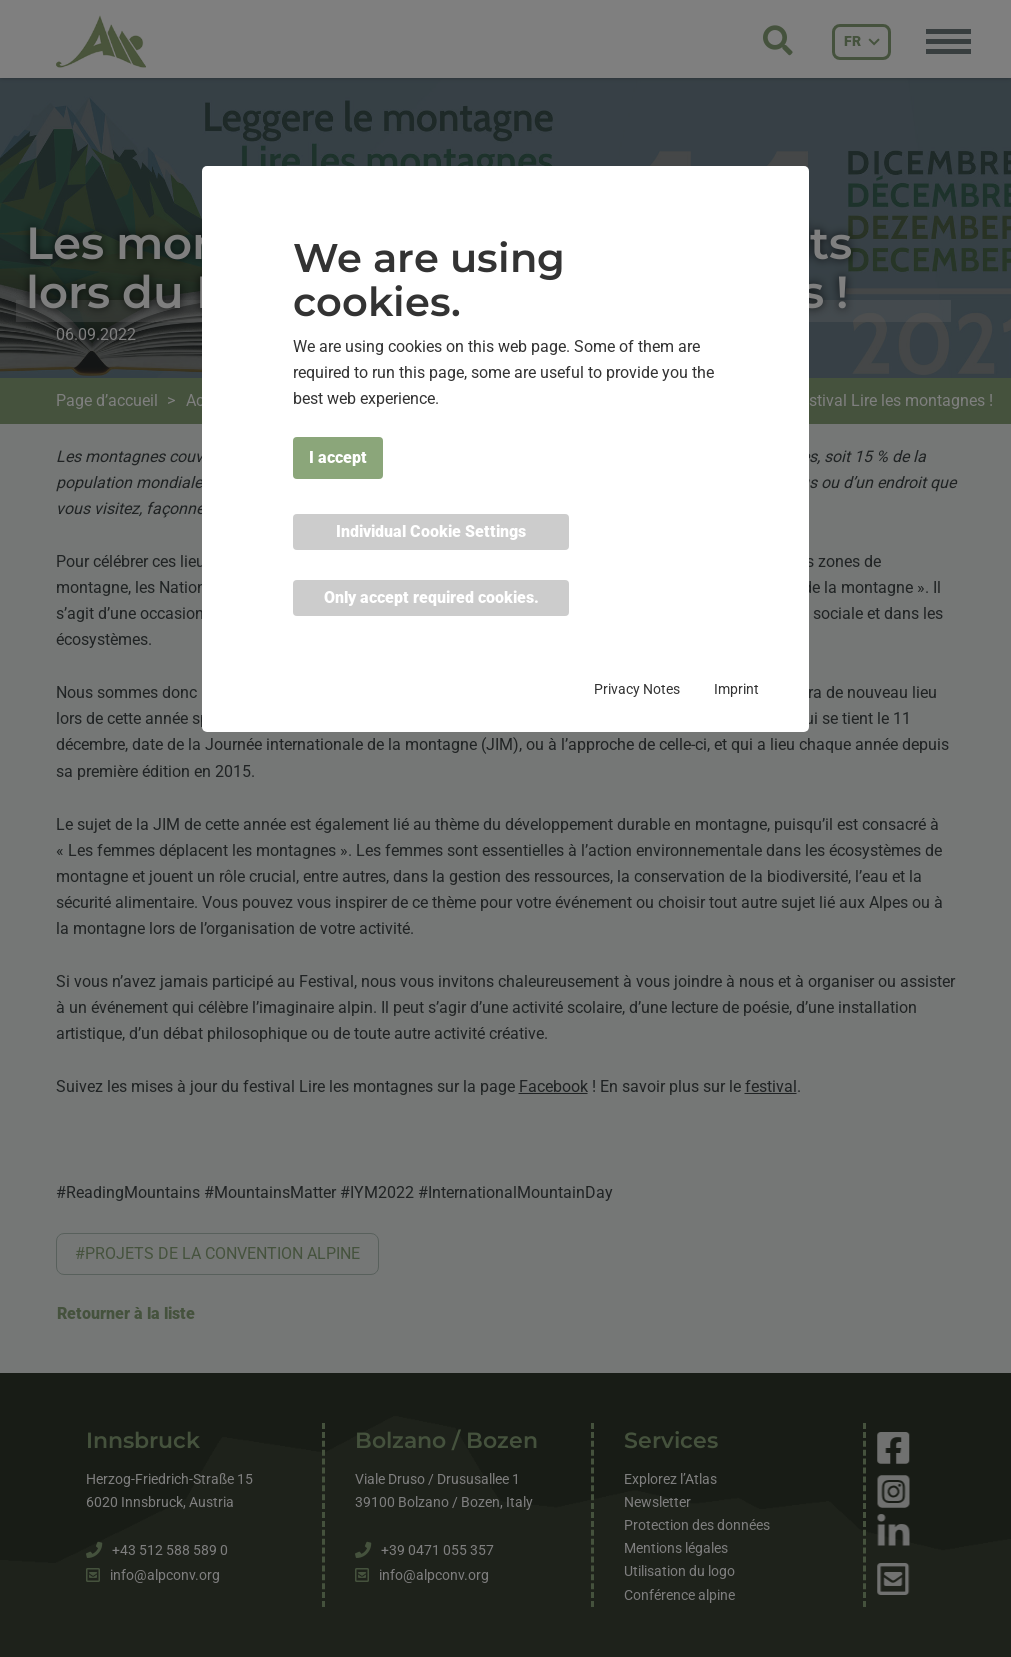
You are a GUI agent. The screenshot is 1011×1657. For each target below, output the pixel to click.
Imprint (736, 689)
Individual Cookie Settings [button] (431, 531)
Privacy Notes (637, 689)
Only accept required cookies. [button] (431, 597)
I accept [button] (338, 457)
